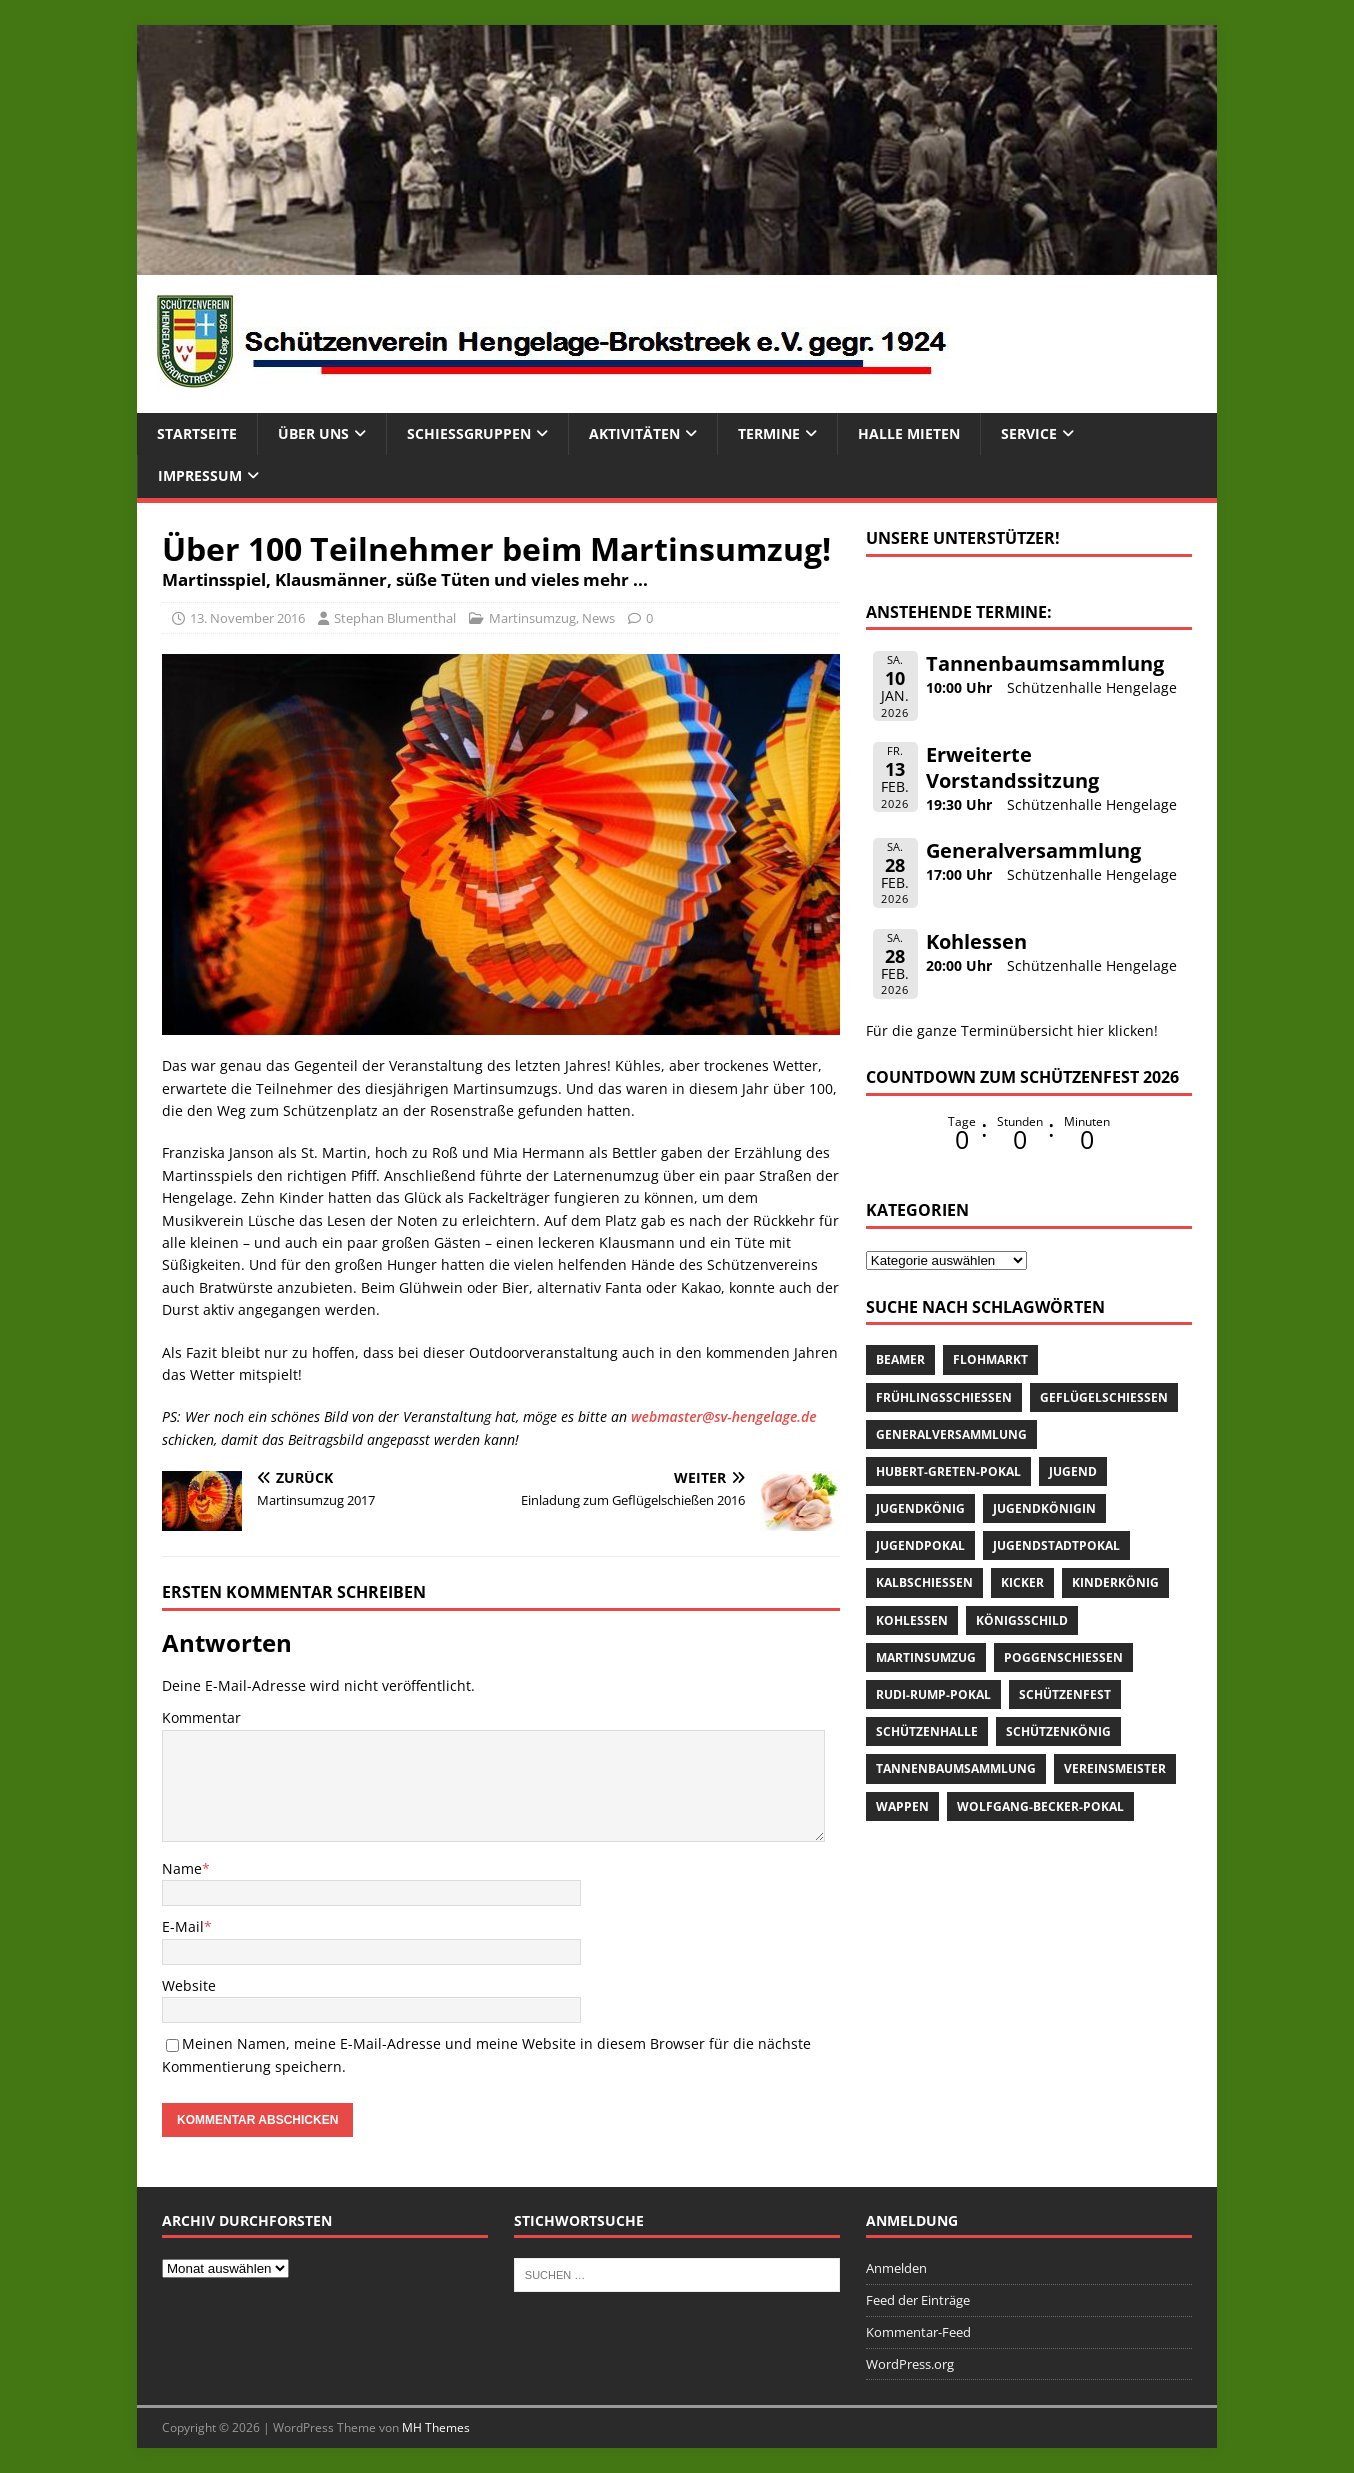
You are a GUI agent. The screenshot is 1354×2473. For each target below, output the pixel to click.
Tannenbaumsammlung (1045, 663)
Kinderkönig (1115, 1582)
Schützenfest (1065, 1694)
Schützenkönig (1058, 1731)
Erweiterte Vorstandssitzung (1012, 767)
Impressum (200, 475)
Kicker (1022, 1582)
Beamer (900, 1359)
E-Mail (183, 1926)
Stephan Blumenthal (395, 618)
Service (1029, 433)
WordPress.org (910, 2364)
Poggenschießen (1063, 1657)
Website (189, 1985)
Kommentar (201, 1717)
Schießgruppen (469, 433)
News (598, 618)
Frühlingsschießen (944, 1397)
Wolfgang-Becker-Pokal (1040, 1806)
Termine (769, 433)
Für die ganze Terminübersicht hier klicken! (1012, 1030)
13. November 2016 (247, 618)
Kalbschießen (924, 1582)
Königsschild (1022, 1620)
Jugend (1073, 1471)
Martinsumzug (532, 618)
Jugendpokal (920, 1545)
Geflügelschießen (1104, 1397)
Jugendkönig (920, 1508)
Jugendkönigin (1044, 1508)
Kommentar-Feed (918, 2332)
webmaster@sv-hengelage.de (724, 1416)
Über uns (313, 433)
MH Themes (436, 2427)
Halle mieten (909, 433)
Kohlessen (976, 941)
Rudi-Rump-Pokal (933, 1694)
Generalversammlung (1033, 850)
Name (182, 1868)
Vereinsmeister (1115, 1768)
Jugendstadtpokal (1056, 1545)
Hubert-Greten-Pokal (948, 1471)
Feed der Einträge (918, 2300)
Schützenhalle (927, 1731)
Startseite (197, 433)
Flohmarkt (990, 1359)
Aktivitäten (634, 433)
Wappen (902, 1806)
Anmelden (896, 2268)
